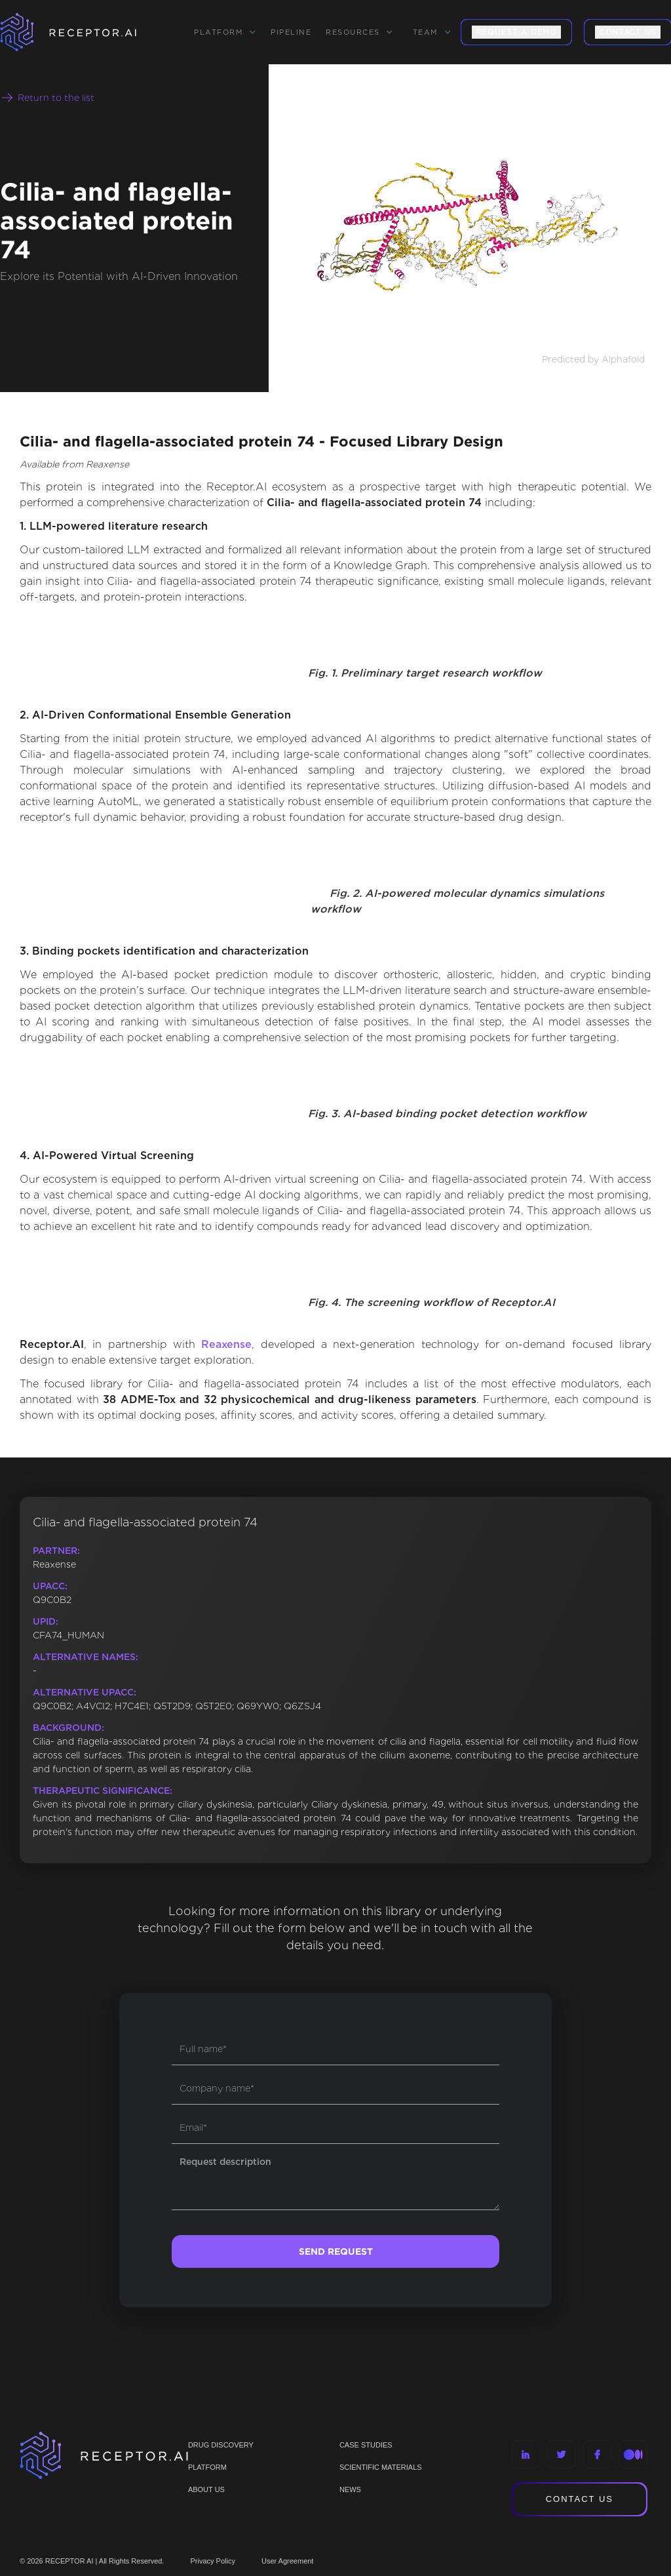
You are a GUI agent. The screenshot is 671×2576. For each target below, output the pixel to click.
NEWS (350, 2489)
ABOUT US (206, 2489)
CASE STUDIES (366, 2445)
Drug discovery (221, 2445)
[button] (225, 32)
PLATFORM (207, 2467)
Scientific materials (380, 2467)
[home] (85, 32)
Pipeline (291, 32)
